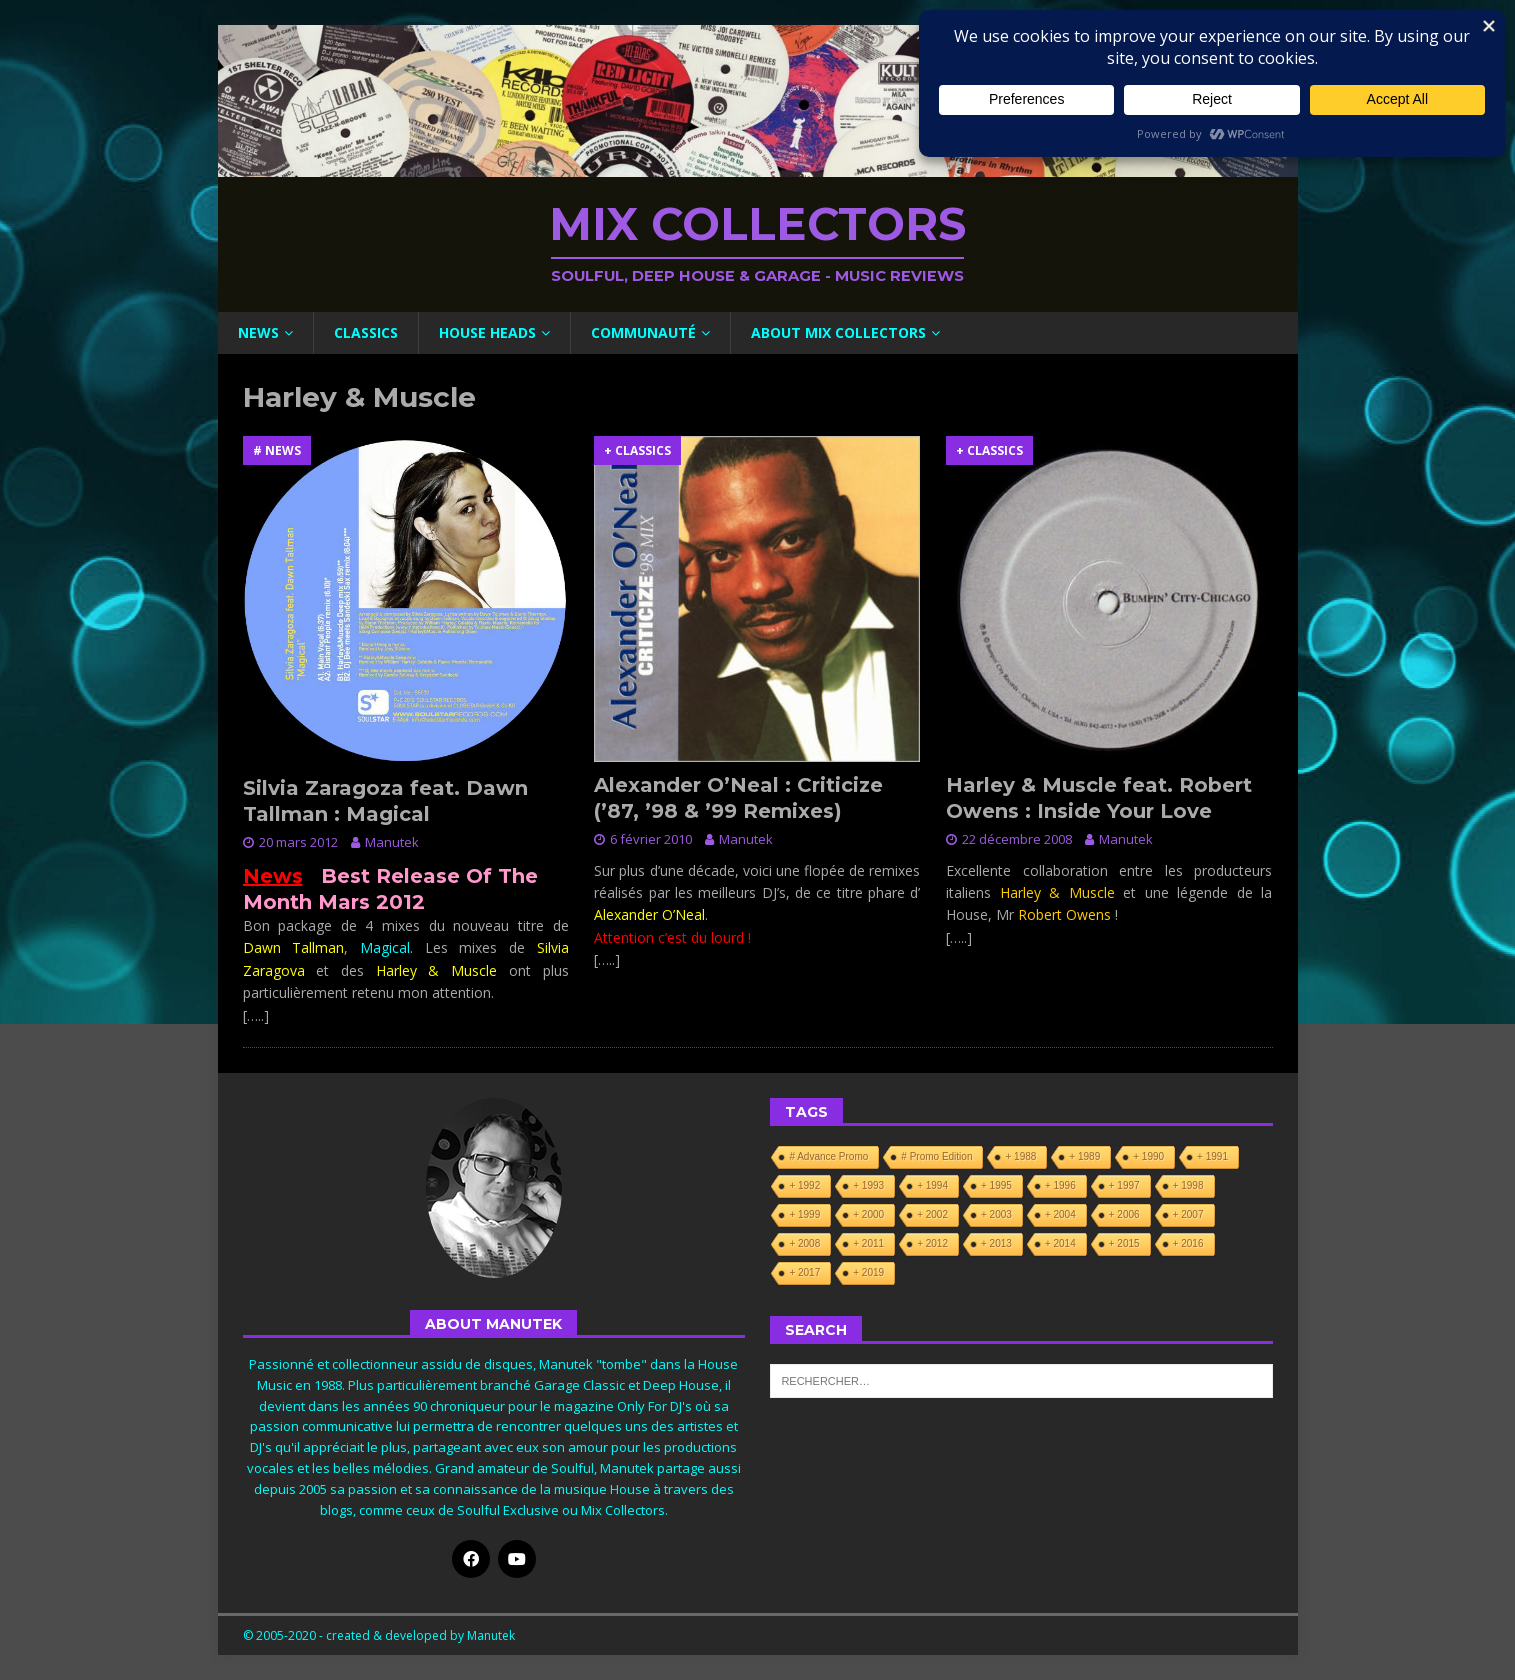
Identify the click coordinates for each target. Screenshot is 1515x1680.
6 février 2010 (651, 839)
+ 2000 (868, 1214)
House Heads (487, 332)
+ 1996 (1060, 1185)
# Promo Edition (936, 1156)
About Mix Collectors (838, 332)
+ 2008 (804, 1243)
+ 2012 (932, 1243)
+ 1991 (1212, 1156)
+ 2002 (932, 1214)
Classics (366, 332)
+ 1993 (868, 1185)
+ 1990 (1148, 1156)
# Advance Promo (828, 1156)
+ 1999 (804, 1214)
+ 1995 (996, 1185)
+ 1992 (804, 1185)
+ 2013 (996, 1243)
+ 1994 (932, 1185)
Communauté (643, 332)
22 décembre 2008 (1017, 839)
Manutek (392, 842)
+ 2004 (1060, 1214)
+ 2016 (1188, 1243)
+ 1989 (1084, 1156)
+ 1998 (1188, 1185)
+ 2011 (868, 1243)
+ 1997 (1124, 1185)
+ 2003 (996, 1214)
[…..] (256, 1015)
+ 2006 (1124, 1214)
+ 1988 (1020, 1156)
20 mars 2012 (298, 842)
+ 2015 (1124, 1243)
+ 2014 (1060, 1243)
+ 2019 (868, 1272)
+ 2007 (1188, 1214)
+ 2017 (804, 1272)
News (258, 332)
